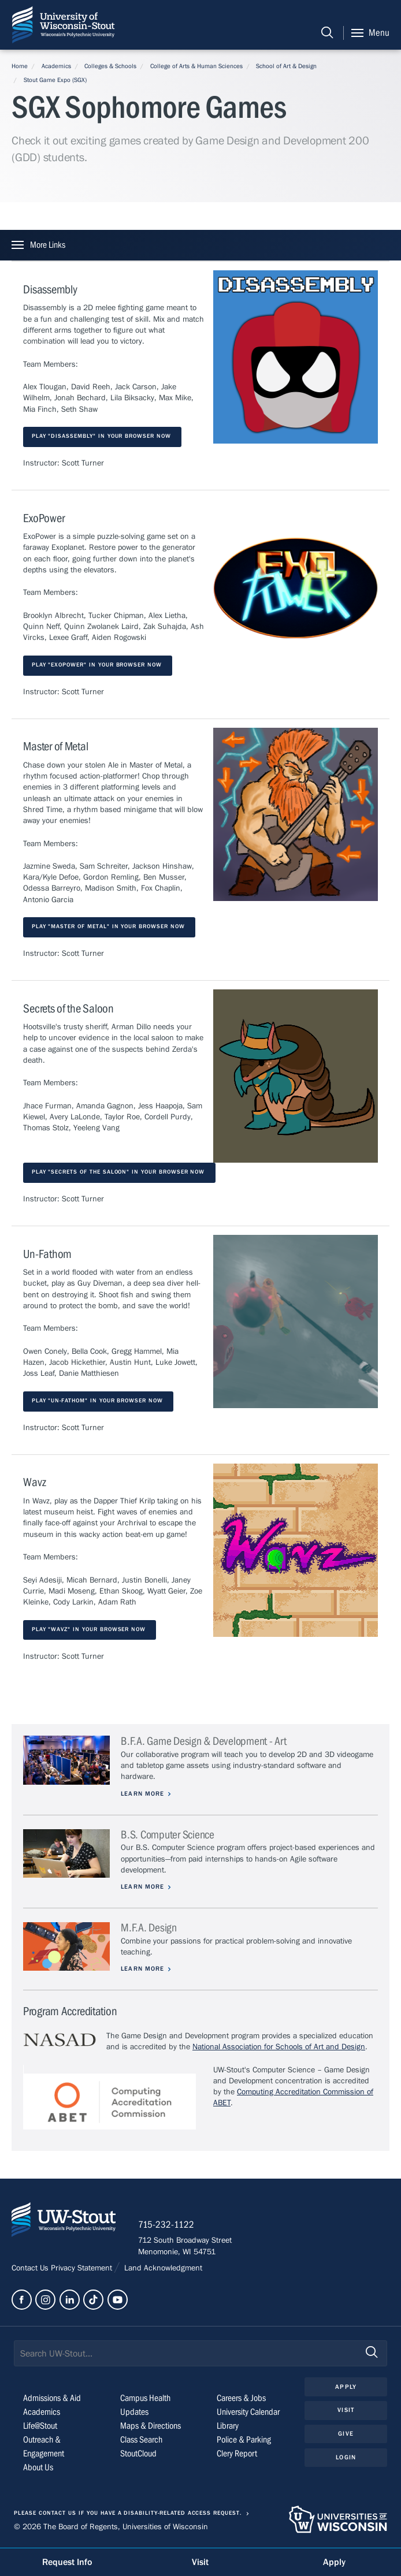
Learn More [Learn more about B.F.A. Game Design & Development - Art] (143, 1793)
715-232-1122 (167, 2225)
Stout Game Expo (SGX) (55, 80)
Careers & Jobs (241, 2399)
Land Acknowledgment (162, 2268)
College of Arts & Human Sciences (196, 66)
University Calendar (248, 2413)
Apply (346, 2387)
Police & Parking (244, 2441)
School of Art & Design (286, 66)
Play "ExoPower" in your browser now (98, 665)
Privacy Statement (82, 2268)
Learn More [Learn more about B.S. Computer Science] (143, 1886)
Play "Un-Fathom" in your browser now (98, 1401)
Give (345, 2434)
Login (346, 2458)
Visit (345, 2411)
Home (20, 66)
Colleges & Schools (110, 66)
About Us (38, 2468)
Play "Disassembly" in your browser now (102, 436)
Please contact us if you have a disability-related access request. (128, 2514)
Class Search (141, 2441)
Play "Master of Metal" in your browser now (109, 927)
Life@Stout (40, 2427)
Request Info (67, 2562)
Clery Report (237, 2455)
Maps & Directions (150, 2427)
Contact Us (31, 2268)
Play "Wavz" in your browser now (90, 1629)
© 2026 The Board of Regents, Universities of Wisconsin (111, 2527)
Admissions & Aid (52, 2399)
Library (228, 2427)
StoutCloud (138, 2455)
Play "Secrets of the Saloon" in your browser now (119, 1172)
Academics (56, 66)
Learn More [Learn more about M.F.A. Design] (143, 1968)
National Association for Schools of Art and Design (278, 2047)
